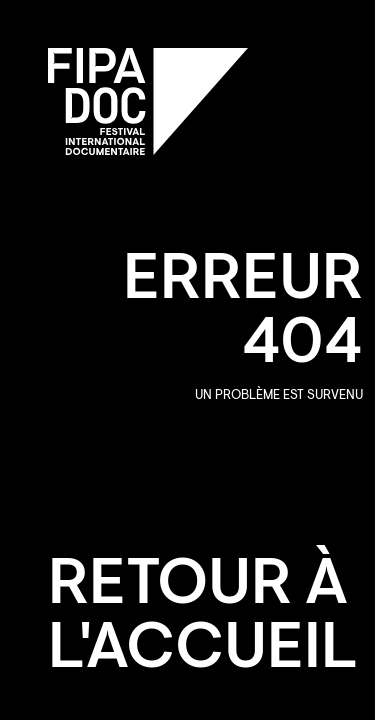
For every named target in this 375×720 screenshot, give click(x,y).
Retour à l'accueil (203, 620)
